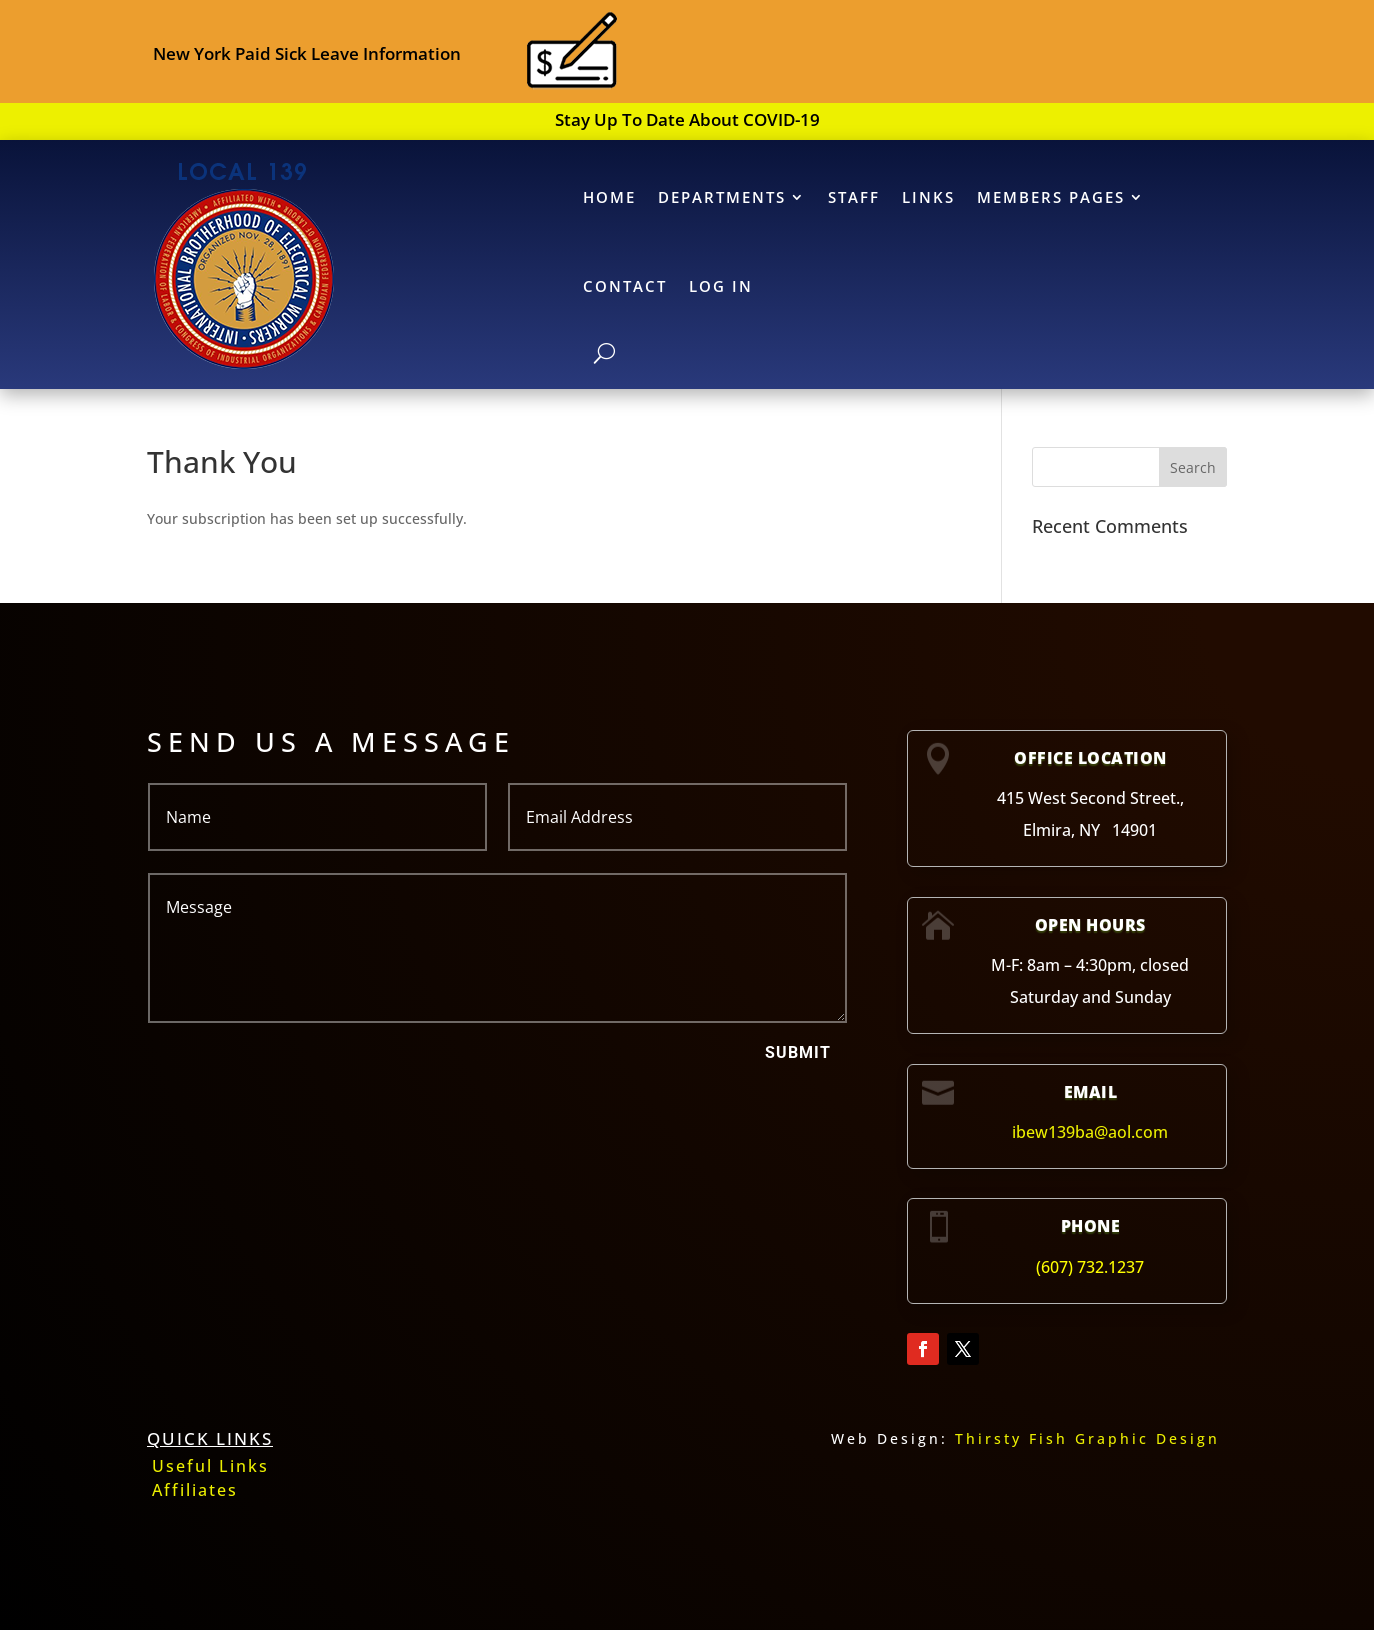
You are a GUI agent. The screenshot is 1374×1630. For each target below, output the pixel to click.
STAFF (854, 197)
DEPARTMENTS (722, 197)
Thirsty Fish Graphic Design (1087, 1438)
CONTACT (625, 286)
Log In (721, 286)
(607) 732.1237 (1090, 1267)
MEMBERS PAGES (1051, 197)
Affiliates (195, 1490)
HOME (609, 197)
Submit (798, 1052)
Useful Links (210, 1466)
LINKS (928, 197)
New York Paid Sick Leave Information (307, 53)
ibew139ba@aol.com (1090, 1132)
